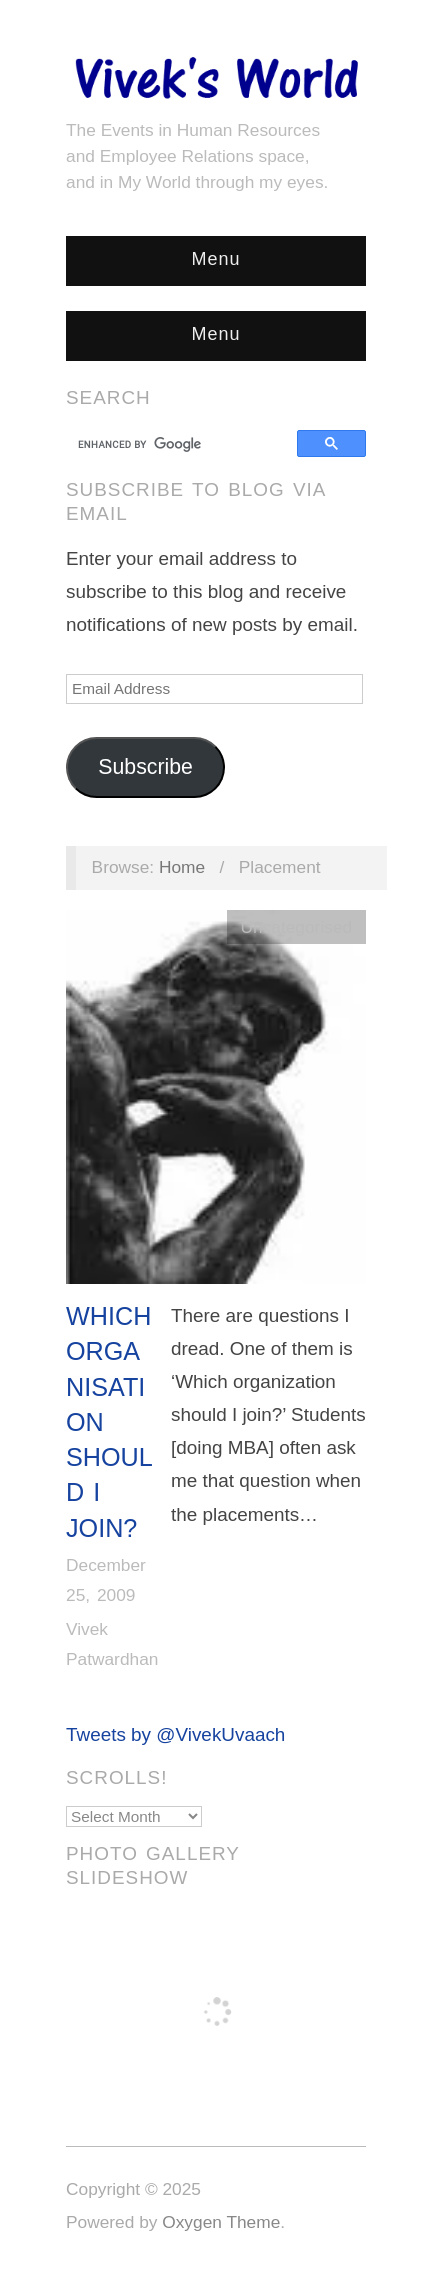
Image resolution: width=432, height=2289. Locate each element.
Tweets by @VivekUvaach (175, 1734)
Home (182, 867)
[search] (184, 444)
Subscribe (145, 767)
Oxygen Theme (221, 2222)
